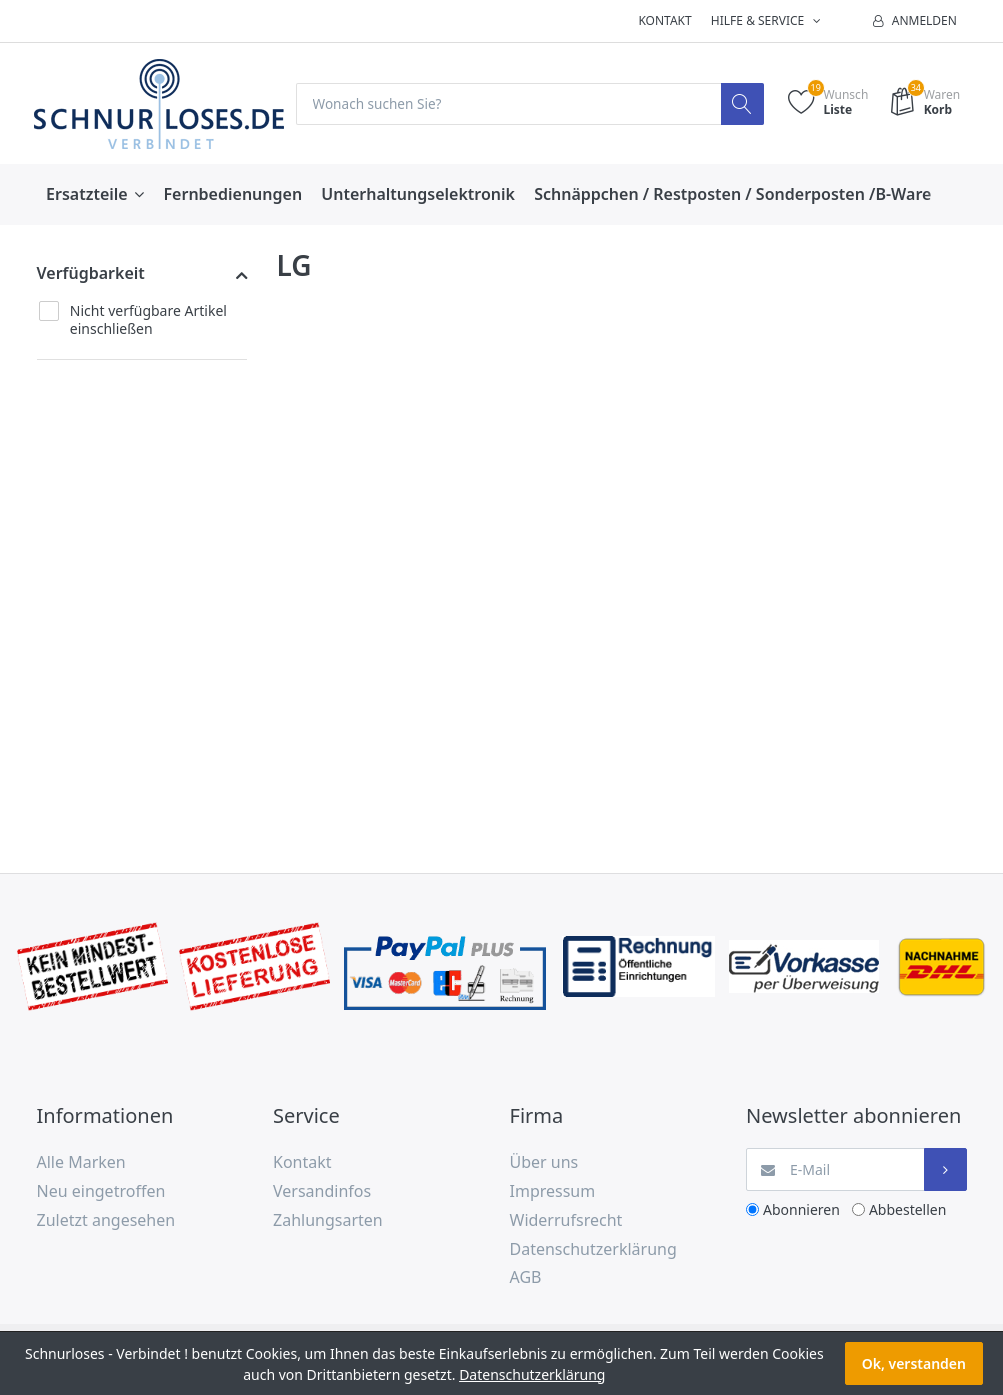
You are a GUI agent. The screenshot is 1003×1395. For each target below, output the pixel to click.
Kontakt (664, 20)
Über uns (544, 1163)
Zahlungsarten (328, 1220)
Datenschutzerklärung (593, 1249)
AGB (526, 1278)
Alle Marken (81, 1163)
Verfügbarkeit (91, 274)
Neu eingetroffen (101, 1192)
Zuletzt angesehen (106, 1220)
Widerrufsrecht (566, 1220)
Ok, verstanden (914, 1363)
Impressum (553, 1192)
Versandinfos (322, 1192)
